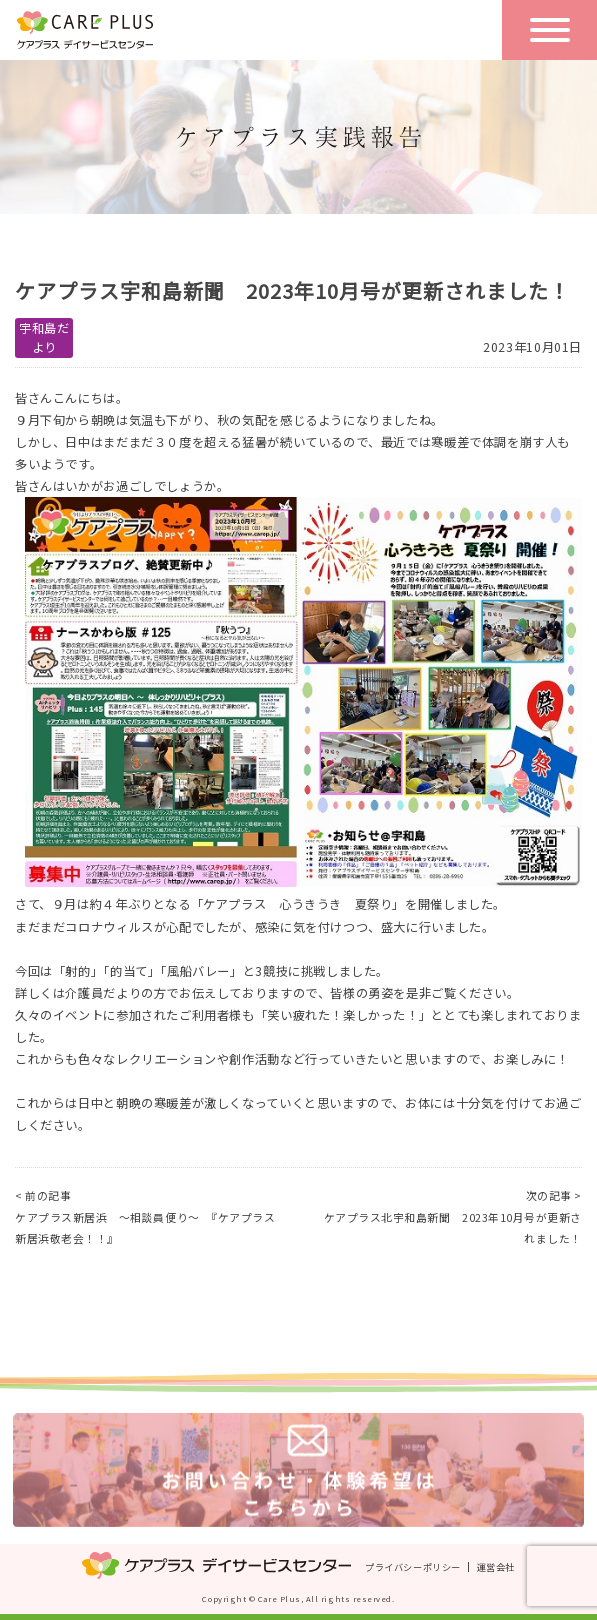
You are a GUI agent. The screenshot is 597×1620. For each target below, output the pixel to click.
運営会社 (496, 1567)
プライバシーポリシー (412, 1567)
